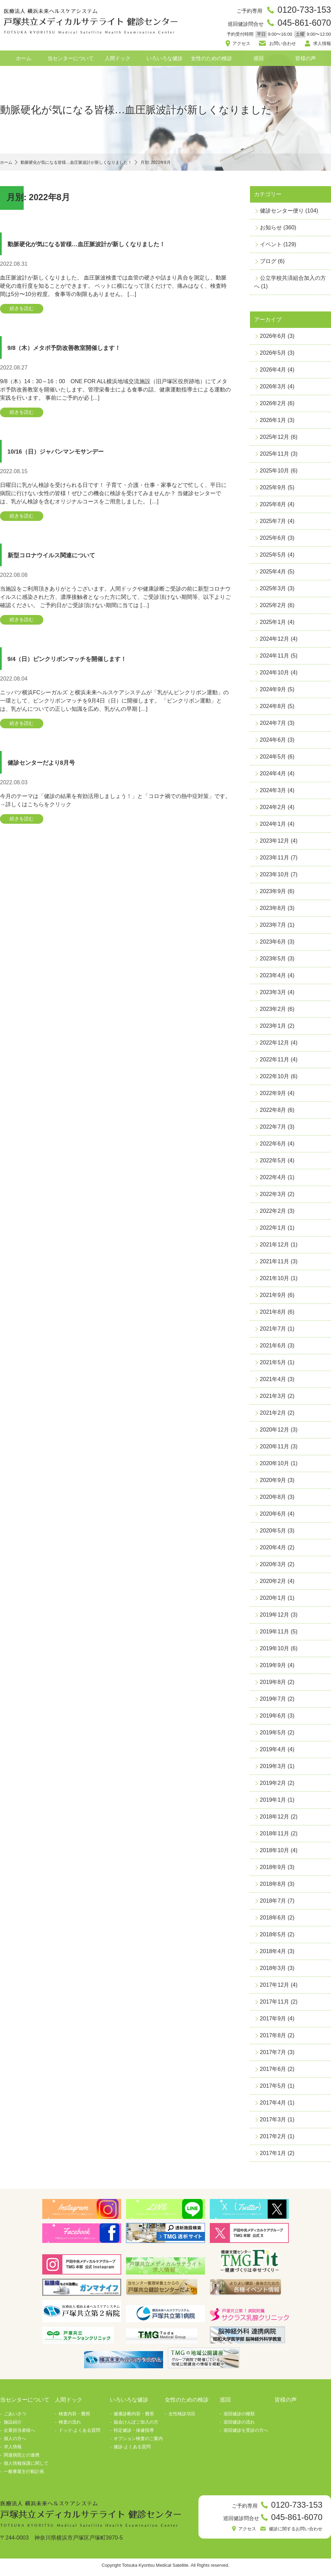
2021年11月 (274, 1264)
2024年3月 (273, 793)
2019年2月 (273, 1786)
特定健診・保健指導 (134, 2433)
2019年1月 (273, 1802)
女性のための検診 (211, 61)
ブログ (268, 264)
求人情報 (320, 45)
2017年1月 (273, 2156)
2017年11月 (274, 2004)
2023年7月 (273, 928)
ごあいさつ (15, 2416)
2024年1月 (273, 827)
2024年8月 (273, 709)
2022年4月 (273, 1180)
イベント (271, 247)
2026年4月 (273, 372)
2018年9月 (273, 1870)
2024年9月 (273, 692)
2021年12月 (274, 1247)
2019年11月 (274, 1634)
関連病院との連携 (21, 2457)
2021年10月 (274, 1281)
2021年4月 (273, 1382)
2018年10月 (274, 1853)
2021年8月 (273, 1315)
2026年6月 (273, 339)
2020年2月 (273, 1584)
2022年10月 (274, 1079)
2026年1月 (273, 423)
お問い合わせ (282, 45)
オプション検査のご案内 (138, 2441)
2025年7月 (273, 524)
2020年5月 (273, 1533)
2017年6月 (273, 2072)
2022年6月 (273, 1146)
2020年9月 (273, 1483)
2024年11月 (274, 658)
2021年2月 (273, 1415)
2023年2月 (273, 1012)
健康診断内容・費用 (134, 2416)
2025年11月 (274, 456)
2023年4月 (273, 978)
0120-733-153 (301, 10)
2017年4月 (273, 2105)
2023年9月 (273, 894)
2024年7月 (273, 726)
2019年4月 (273, 1752)
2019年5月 (273, 1735)
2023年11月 (274, 860)
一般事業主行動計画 (24, 2474)
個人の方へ (15, 2441)
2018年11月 (274, 1836)
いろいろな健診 (165, 61)
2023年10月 (274, 877)
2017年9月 (273, 2021)
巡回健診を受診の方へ (246, 2433)
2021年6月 (273, 1348)
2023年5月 (273, 961)
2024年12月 (274, 642)
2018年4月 (273, 1954)
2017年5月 (273, 2088)
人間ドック (117, 61)
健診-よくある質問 (132, 2449)
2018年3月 (273, 1971)
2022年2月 (273, 1214)
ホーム (23, 61)
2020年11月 (274, 1449)
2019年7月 (273, 1702)
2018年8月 (273, 1887)
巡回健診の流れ (239, 2424)
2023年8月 (273, 911)
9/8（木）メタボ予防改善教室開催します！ (82, 351)
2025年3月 (273, 591)
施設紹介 (13, 2424)
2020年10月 (274, 1466)
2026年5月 (273, 355)
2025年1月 (273, 625)
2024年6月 (273, 742)
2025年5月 (273, 557)
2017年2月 (273, 2139)
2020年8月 (273, 1500)
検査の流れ (70, 2424)
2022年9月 (273, 1096)
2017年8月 (273, 2038)
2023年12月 (274, 843)
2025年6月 (273, 541)
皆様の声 (305, 61)
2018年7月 (273, 1903)
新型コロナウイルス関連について (66, 561)
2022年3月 (273, 1197)
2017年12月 (274, 1988)
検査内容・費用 (74, 2416)
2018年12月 (274, 1819)
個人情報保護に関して (26, 2466)
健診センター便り (282, 213)
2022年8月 (273, 1113)
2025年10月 (274, 473)
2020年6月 (273, 1516)
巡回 (258, 61)
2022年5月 (273, 1163)
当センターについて (70, 61)
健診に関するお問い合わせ (291, 2533)
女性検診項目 (182, 2416)
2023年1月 (273, 1028)
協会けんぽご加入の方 (136, 2424)
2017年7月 (273, 2055)
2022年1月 (273, 1230)
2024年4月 (273, 776)
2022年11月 (274, 1062)
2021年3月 (273, 1399)
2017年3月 (273, 2122)
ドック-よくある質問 (79, 2433)
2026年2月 (273, 406)
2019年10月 (274, 1651)
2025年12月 (274, 440)
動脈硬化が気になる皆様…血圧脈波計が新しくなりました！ (112, 246)
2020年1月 (273, 1601)
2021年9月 (273, 1298)
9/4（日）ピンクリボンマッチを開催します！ (87, 666)
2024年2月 (273, 810)
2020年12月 (274, 1432)
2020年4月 (273, 1550)
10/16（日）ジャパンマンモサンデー (72, 456)
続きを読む (24, 312)
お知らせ (271, 230)
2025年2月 (273, 608)
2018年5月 (273, 1937)
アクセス (243, 45)
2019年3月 (273, 1769)
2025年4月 (273, 574)
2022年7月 (273, 1129)
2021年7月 (273, 1331)
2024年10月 (274, 675)
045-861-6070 (301, 24)
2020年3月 (273, 1567)
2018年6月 (273, 1920)
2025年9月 (273, 490)
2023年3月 (273, 995)
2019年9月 (273, 1668)
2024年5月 (273, 759)
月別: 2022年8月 (190, 165)
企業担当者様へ (19, 2433)
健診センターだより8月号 (52, 771)
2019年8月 (273, 1685)
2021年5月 (273, 1365)
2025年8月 (273, 507)
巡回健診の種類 (239, 2416)
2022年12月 (274, 1045)
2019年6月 (273, 1718)
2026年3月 (273, 389)
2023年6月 (273, 944)
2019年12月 (274, 1617)
